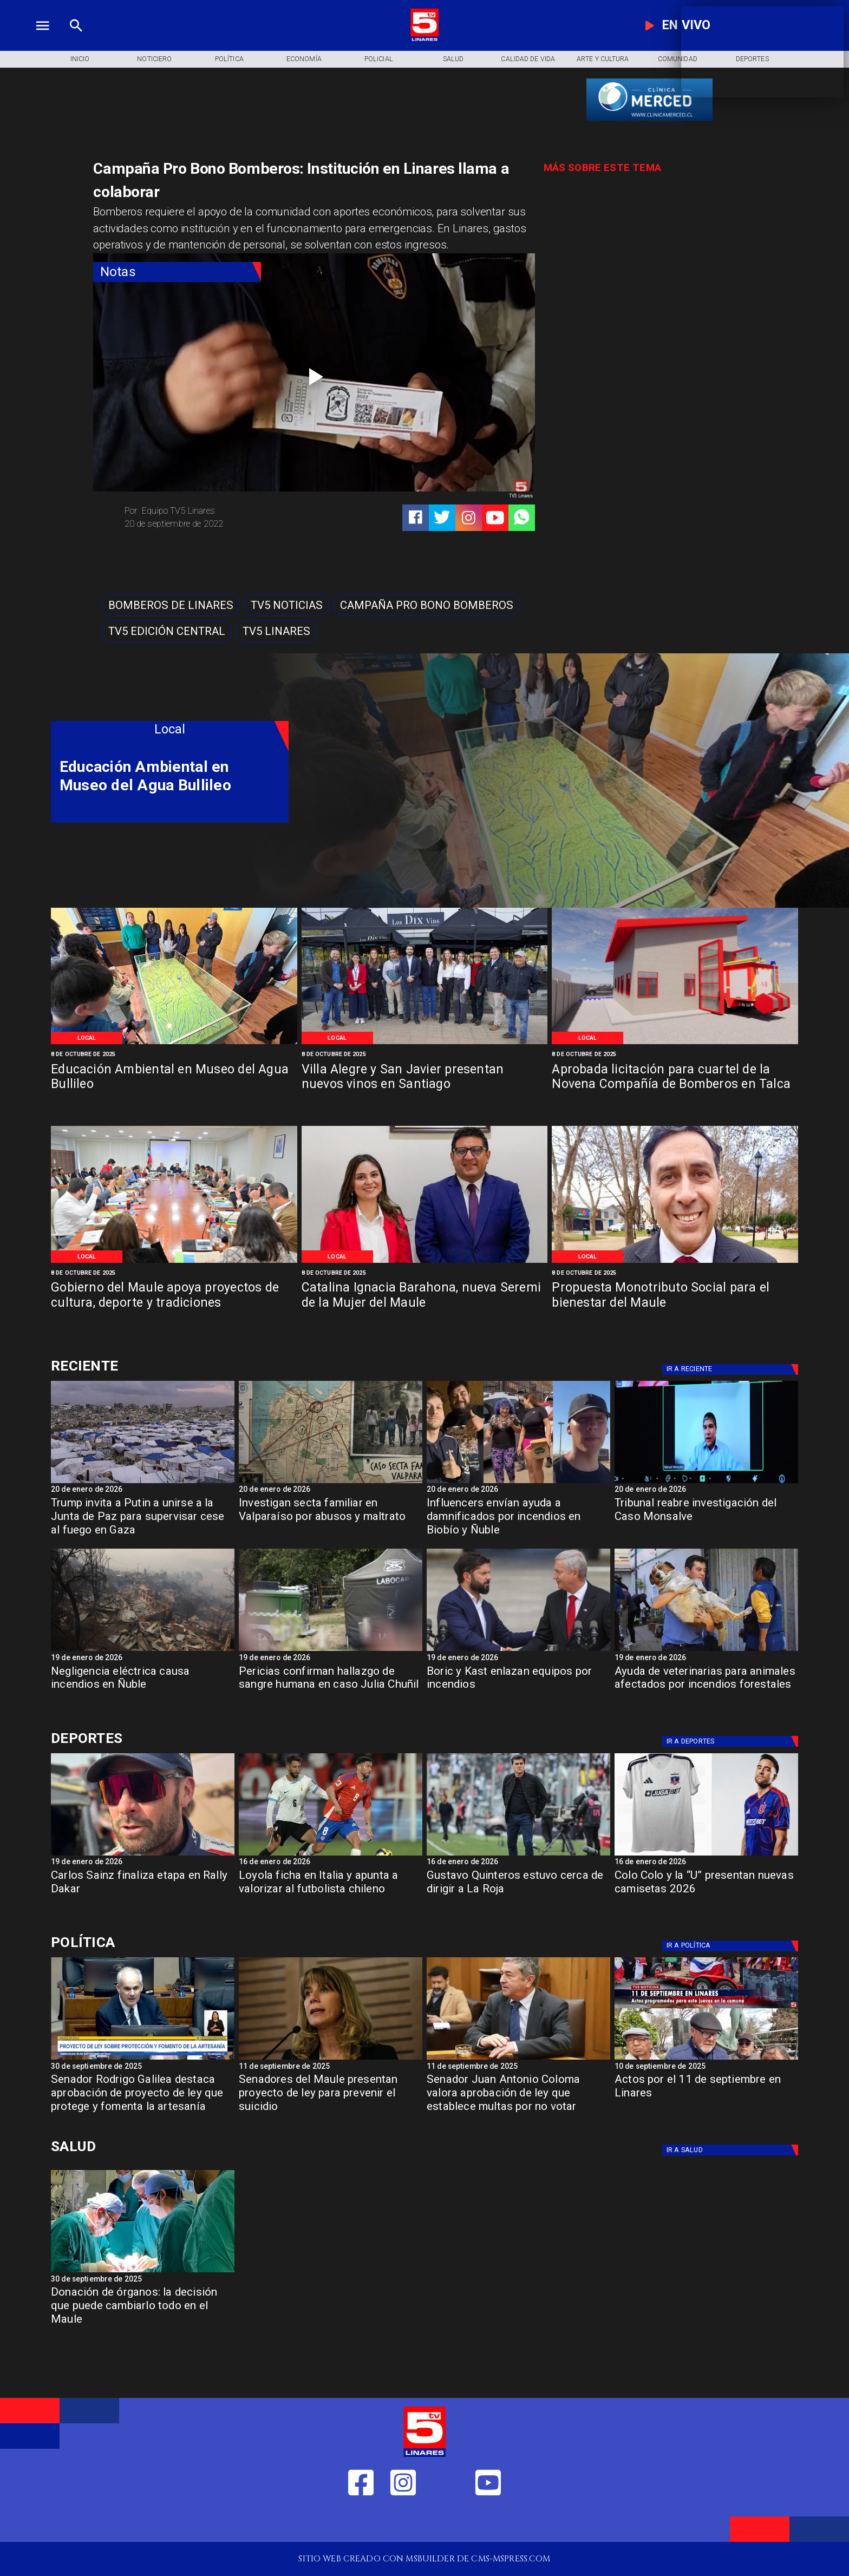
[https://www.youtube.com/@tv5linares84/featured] (495, 518)
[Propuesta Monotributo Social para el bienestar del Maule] (675, 1262)
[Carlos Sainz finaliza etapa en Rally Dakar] (142, 1893)
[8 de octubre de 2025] (174, 1054)
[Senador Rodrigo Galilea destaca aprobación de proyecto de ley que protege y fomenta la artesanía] (142, 2097)
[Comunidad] (677, 59)
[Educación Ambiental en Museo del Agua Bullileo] (174, 1043)
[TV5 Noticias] (286, 605)
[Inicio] (79, 59)
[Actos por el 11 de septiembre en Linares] (706, 2097)
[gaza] (142, 1483)
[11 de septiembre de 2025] (330, 2067)
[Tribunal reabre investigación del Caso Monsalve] (706, 1483)
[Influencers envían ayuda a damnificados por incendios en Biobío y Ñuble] (518, 1520)
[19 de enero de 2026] (142, 1658)
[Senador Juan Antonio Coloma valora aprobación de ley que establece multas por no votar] (518, 2097)
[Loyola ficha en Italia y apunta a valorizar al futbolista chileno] (330, 1893)
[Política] (229, 59)
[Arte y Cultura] (602, 59)
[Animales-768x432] (706, 1650)
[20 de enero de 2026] (142, 1490)
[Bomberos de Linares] (171, 605)
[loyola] (330, 1855)
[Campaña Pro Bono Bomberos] (427, 605)
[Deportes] (170, 1366)
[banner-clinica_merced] (649, 120)
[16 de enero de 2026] (330, 1863)
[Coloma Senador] (518, 2059)
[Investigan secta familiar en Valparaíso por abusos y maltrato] (330, 1520)
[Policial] (378, 59)
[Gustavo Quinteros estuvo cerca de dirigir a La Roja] (518, 1893)
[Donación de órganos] (142, 2272)
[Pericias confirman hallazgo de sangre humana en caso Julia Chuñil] (330, 1650)
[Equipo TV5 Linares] (215, 510)
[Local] (87, 1038)
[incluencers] (518, 1483)
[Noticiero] (154, 59)
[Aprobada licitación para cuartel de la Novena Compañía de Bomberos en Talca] (675, 1043)
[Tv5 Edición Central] (167, 631)
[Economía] (303, 59)
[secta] (330, 1483)
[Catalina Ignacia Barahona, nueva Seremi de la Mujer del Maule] (425, 1262)
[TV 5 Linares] (76, 39)
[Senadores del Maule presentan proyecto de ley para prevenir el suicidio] (330, 2097)
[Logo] (424, 39)
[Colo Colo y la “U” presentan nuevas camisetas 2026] (706, 1893)
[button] (171, 605)
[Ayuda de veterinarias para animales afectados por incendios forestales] (706, 1688)
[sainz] (142, 1855)
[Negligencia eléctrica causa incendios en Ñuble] (142, 1650)
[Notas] (177, 272)
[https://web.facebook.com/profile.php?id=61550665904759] (361, 2522)
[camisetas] (706, 1855)
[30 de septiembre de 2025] (142, 2067)
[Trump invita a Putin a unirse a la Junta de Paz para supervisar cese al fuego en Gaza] (142, 1520)
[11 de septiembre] (706, 2059)
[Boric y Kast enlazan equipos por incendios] (518, 1650)
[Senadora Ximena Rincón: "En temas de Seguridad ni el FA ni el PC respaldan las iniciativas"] (330, 2059)
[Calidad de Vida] (528, 59)
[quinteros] (518, 1855)
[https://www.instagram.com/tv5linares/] (469, 518)
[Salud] (453, 59)
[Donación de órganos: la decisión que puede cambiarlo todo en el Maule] (142, 2309)
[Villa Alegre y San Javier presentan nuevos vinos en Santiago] (425, 1043)
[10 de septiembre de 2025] (706, 2067)
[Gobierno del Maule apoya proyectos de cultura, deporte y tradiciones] (174, 1262)
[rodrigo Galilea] (142, 2059)
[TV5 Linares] (276, 631)
